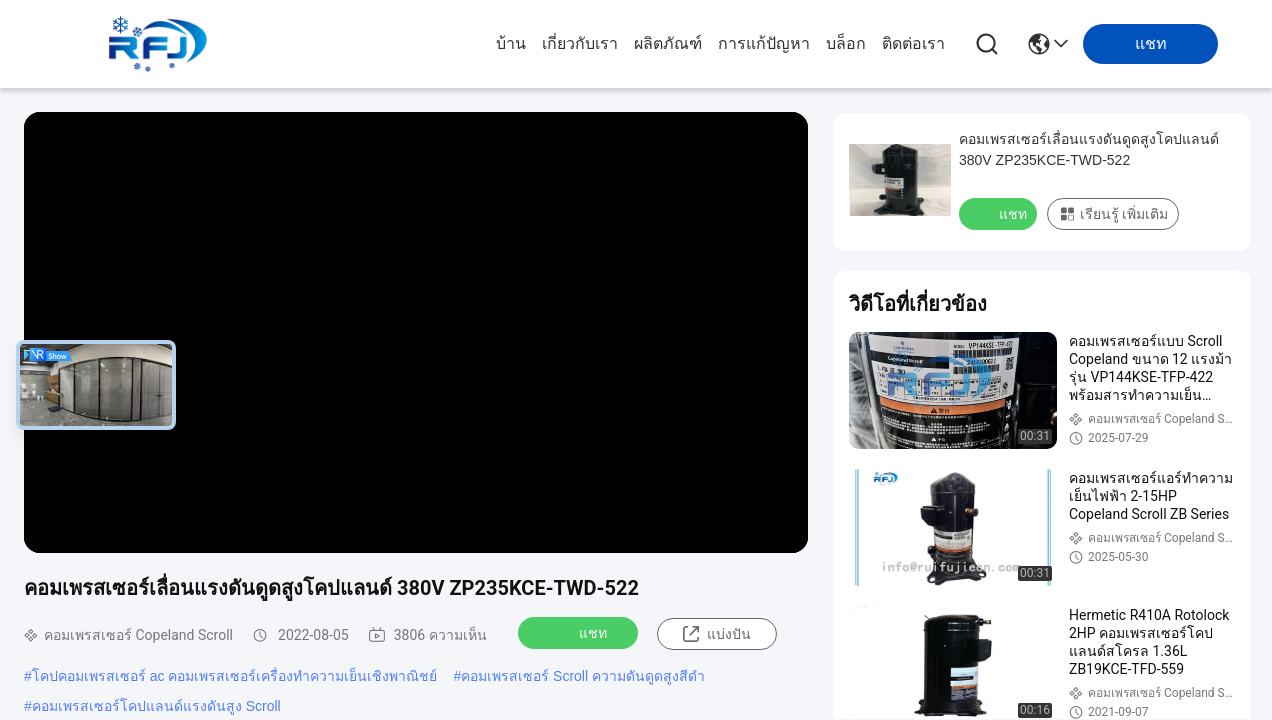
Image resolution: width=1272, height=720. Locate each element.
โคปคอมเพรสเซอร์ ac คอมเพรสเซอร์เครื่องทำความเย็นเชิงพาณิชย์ (235, 676)
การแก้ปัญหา (764, 43)
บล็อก (846, 43)
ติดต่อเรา (913, 43)
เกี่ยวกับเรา (580, 43)
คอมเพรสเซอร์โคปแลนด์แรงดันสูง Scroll (156, 706)
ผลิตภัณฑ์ (668, 43)
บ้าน (511, 43)
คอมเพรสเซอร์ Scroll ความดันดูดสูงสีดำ (583, 676)
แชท (580, 632)
